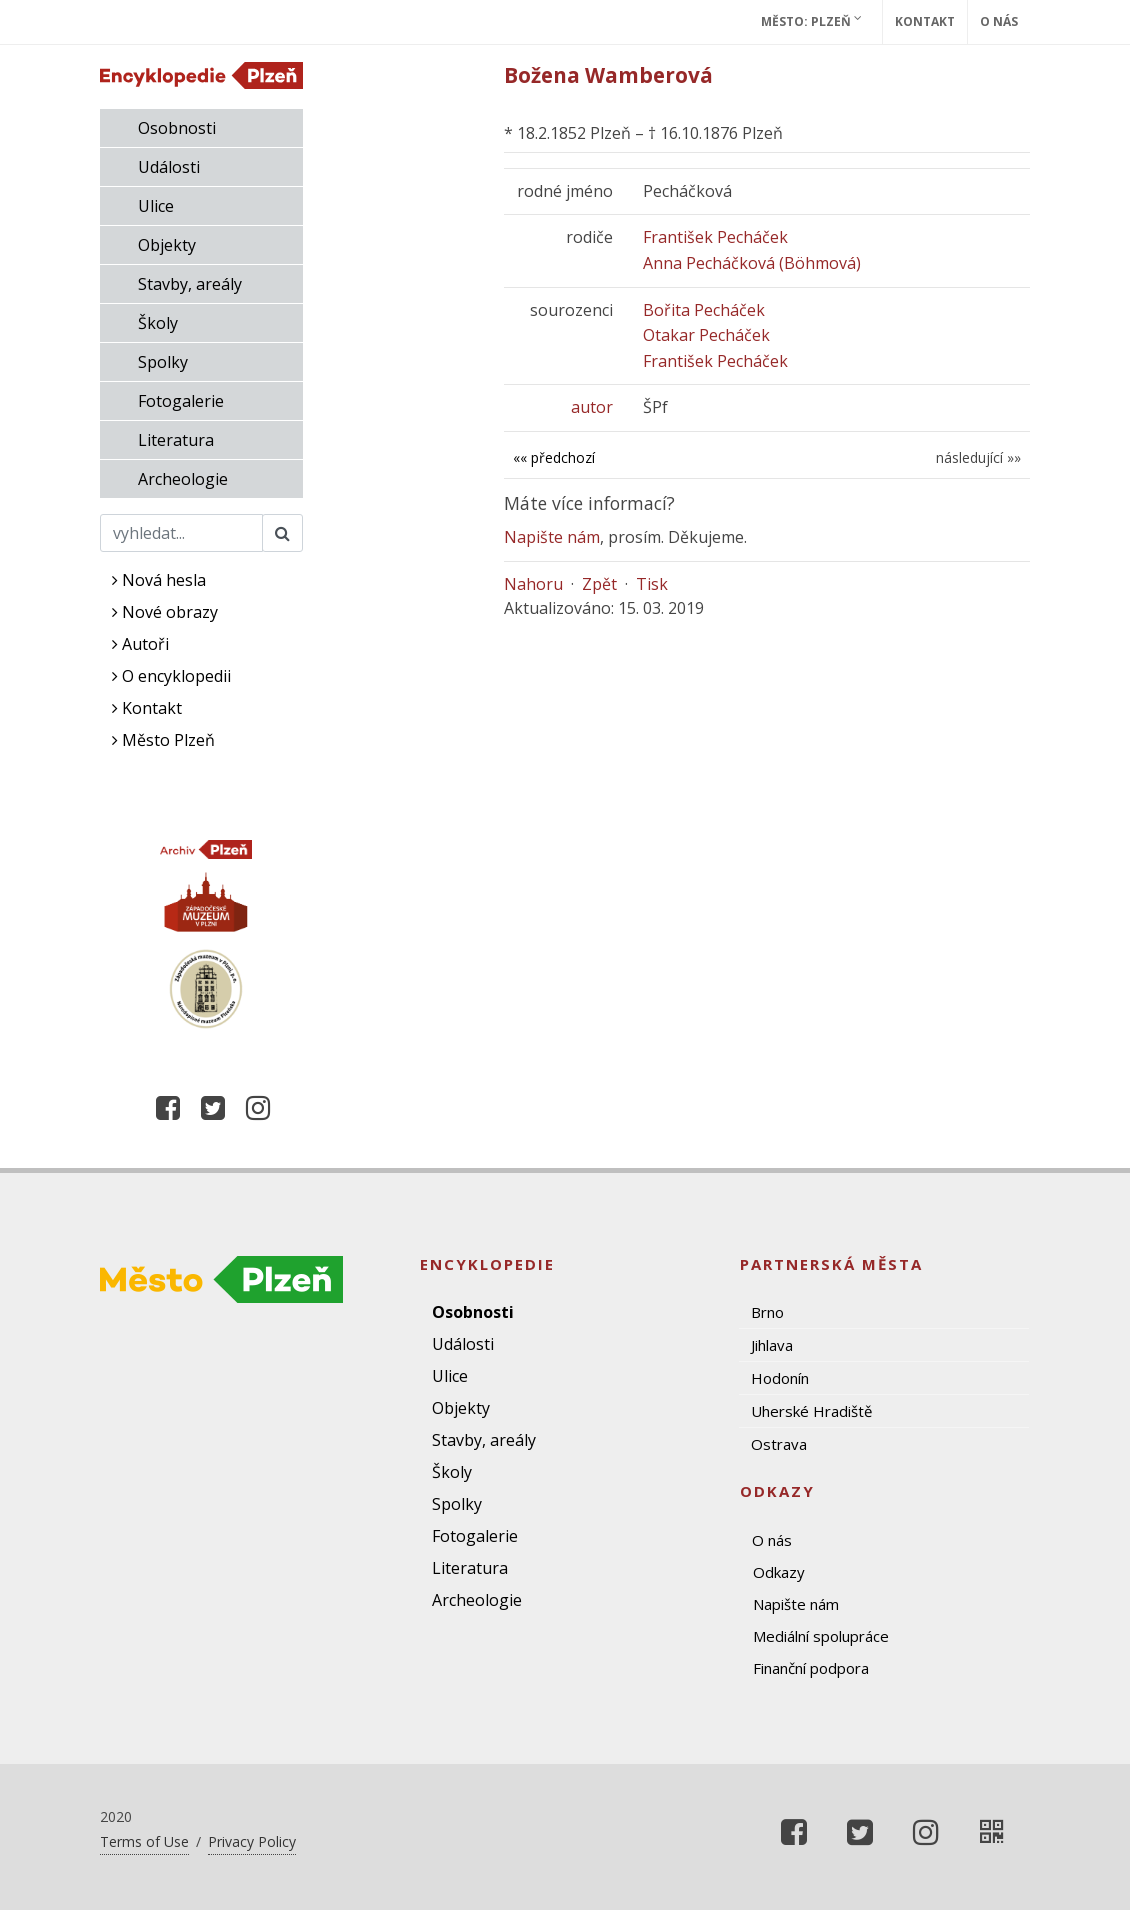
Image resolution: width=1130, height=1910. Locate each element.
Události (169, 167)
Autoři (140, 644)
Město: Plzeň (811, 21)
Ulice (156, 206)
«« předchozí (554, 457)
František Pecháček (715, 237)
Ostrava (779, 1444)
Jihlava (772, 1345)
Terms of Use (144, 1841)
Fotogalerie (181, 401)
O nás (999, 21)
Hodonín (780, 1378)
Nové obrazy (165, 612)
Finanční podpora (811, 1668)
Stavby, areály (190, 284)
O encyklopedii (171, 676)
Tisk (652, 584)
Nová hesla (159, 580)
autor (592, 407)
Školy (158, 323)
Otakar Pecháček (706, 335)
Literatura (176, 440)
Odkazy (779, 1572)
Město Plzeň (163, 740)
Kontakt (925, 21)
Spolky (163, 362)
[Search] (181, 533)
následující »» (978, 457)
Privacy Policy (252, 1841)
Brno (767, 1312)
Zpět (599, 584)
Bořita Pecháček (704, 310)
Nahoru (533, 584)
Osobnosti (177, 128)
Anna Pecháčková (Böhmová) (752, 263)
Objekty (167, 245)
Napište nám (552, 537)
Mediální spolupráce (821, 1636)
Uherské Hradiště (811, 1411)
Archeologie (183, 479)
